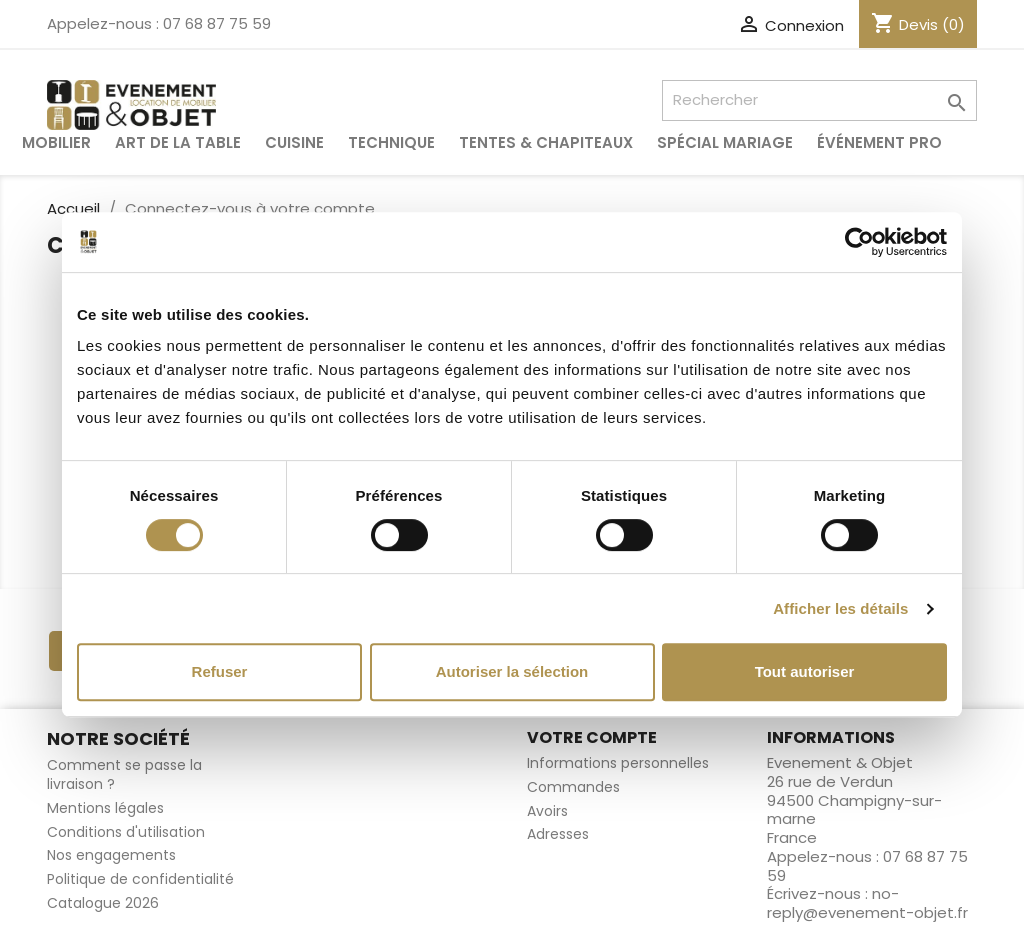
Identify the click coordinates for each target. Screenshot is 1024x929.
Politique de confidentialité (140, 879)
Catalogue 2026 (103, 903)
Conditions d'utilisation (126, 832)
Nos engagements (111, 855)
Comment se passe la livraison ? (124, 774)
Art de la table (178, 142)
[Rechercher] (819, 100)
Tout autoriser (805, 671)
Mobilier (56, 142)
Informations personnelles (618, 763)
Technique (391, 142)
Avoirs (547, 811)
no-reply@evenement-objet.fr (867, 903)
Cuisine (294, 142)
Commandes (573, 787)
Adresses (558, 834)
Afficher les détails (840, 608)
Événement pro (879, 142)
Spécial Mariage (725, 142)
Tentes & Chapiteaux (546, 142)
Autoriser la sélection (512, 671)
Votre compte (592, 737)
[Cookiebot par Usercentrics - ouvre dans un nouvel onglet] (859, 242)
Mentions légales (105, 808)
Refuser (220, 671)
